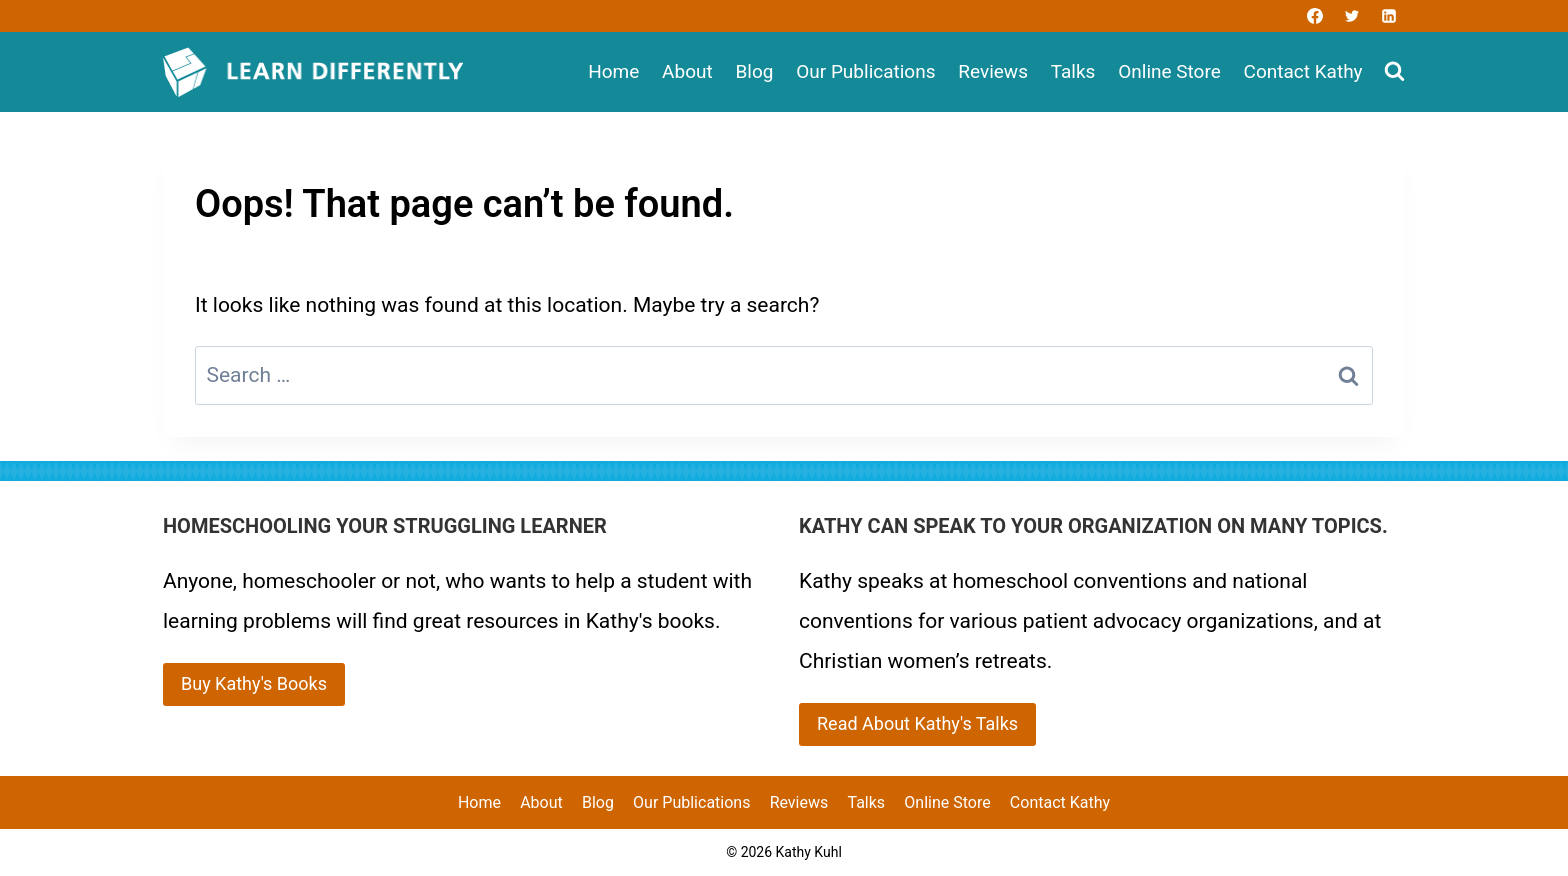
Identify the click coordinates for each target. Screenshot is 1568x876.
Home (613, 71)
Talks (1073, 71)
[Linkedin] (1389, 16)
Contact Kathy (1303, 71)
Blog (754, 71)
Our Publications (865, 71)
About (687, 71)
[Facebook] (1315, 16)
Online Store (1169, 71)
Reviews (993, 71)
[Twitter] (1352, 16)
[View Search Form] (1394, 72)
